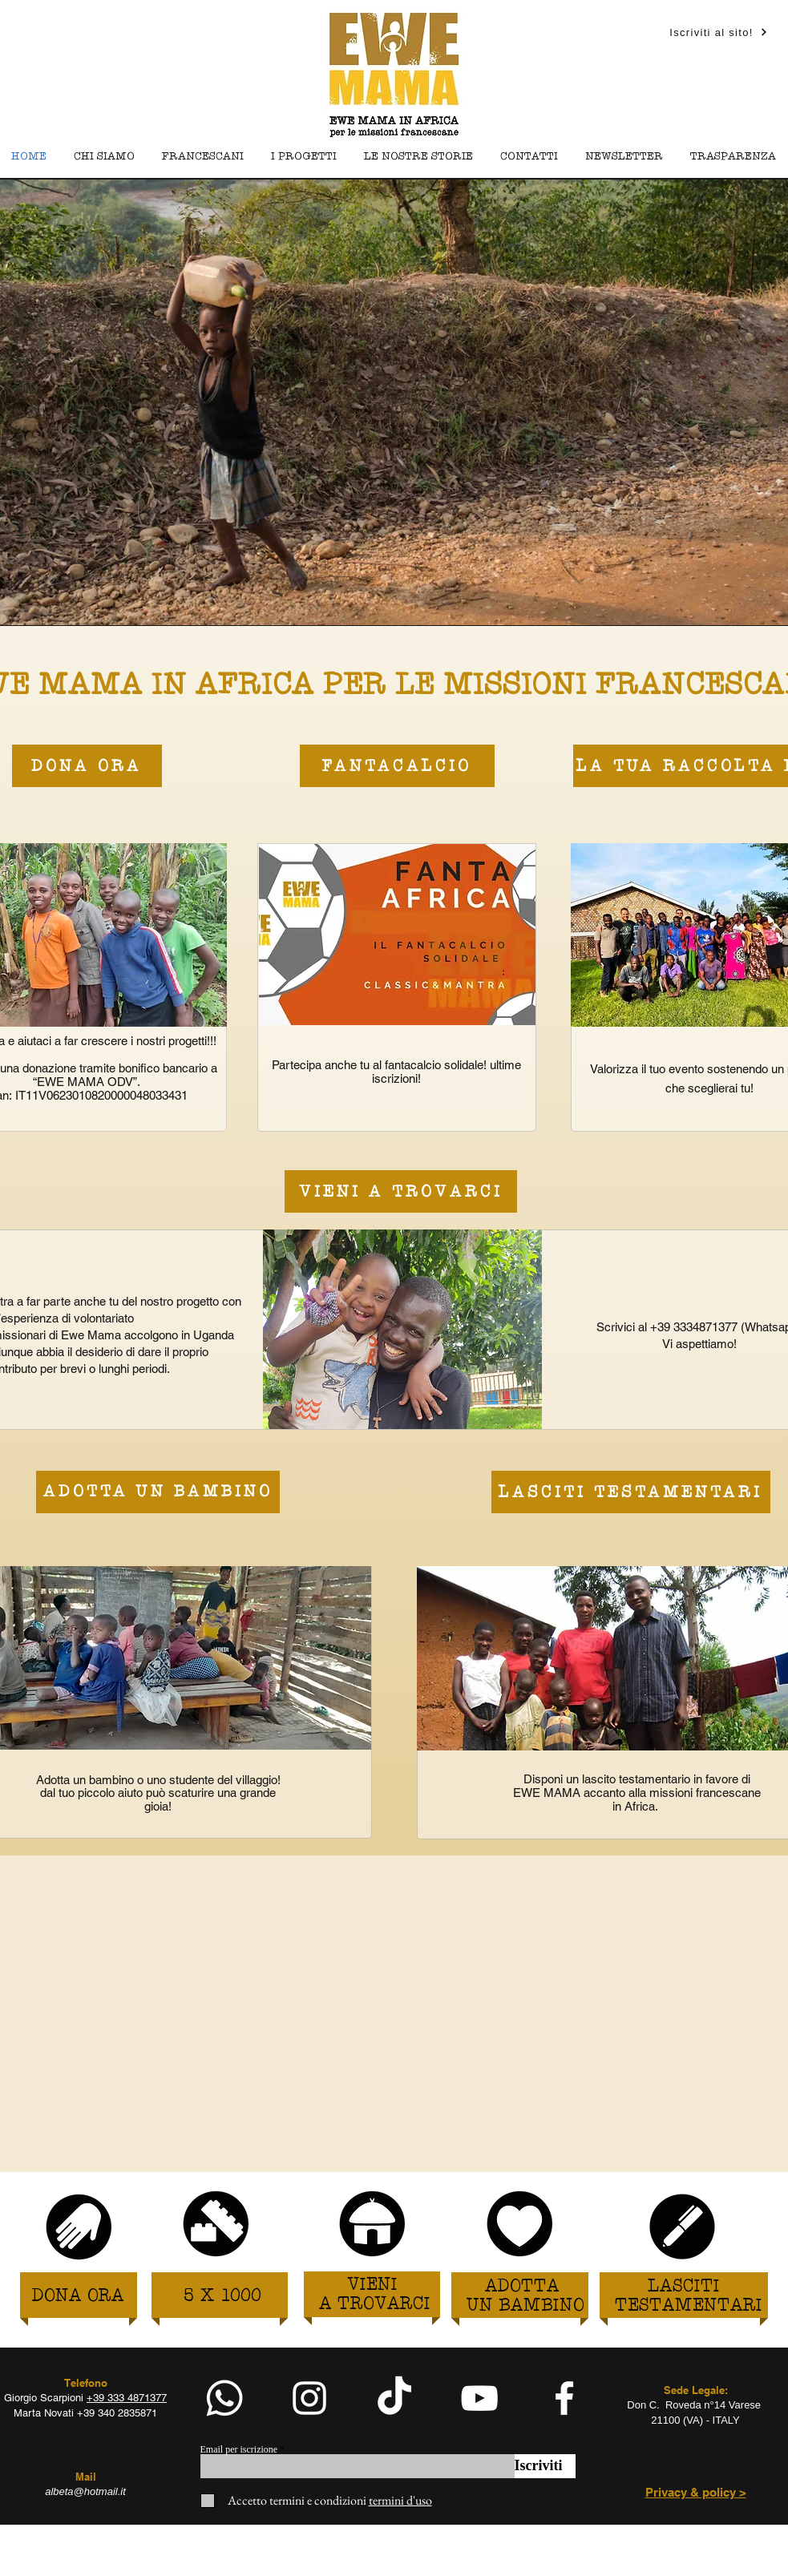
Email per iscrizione (239, 2449)
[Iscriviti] (545, 2466)
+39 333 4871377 (127, 2398)
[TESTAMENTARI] (688, 2306)
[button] (304, 157)
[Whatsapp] (224, 2398)
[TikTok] (394, 2398)
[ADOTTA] (522, 2287)
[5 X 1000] (222, 2296)
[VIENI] (372, 2285)
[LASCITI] (684, 2287)
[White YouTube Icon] (479, 2398)
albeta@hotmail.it (85, 2491)
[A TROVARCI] (375, 2304)
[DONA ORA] (78, 2296)
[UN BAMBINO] (525, 2306)
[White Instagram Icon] (309, 2398)
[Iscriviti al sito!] (719, 32)
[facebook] (564, 2398)
